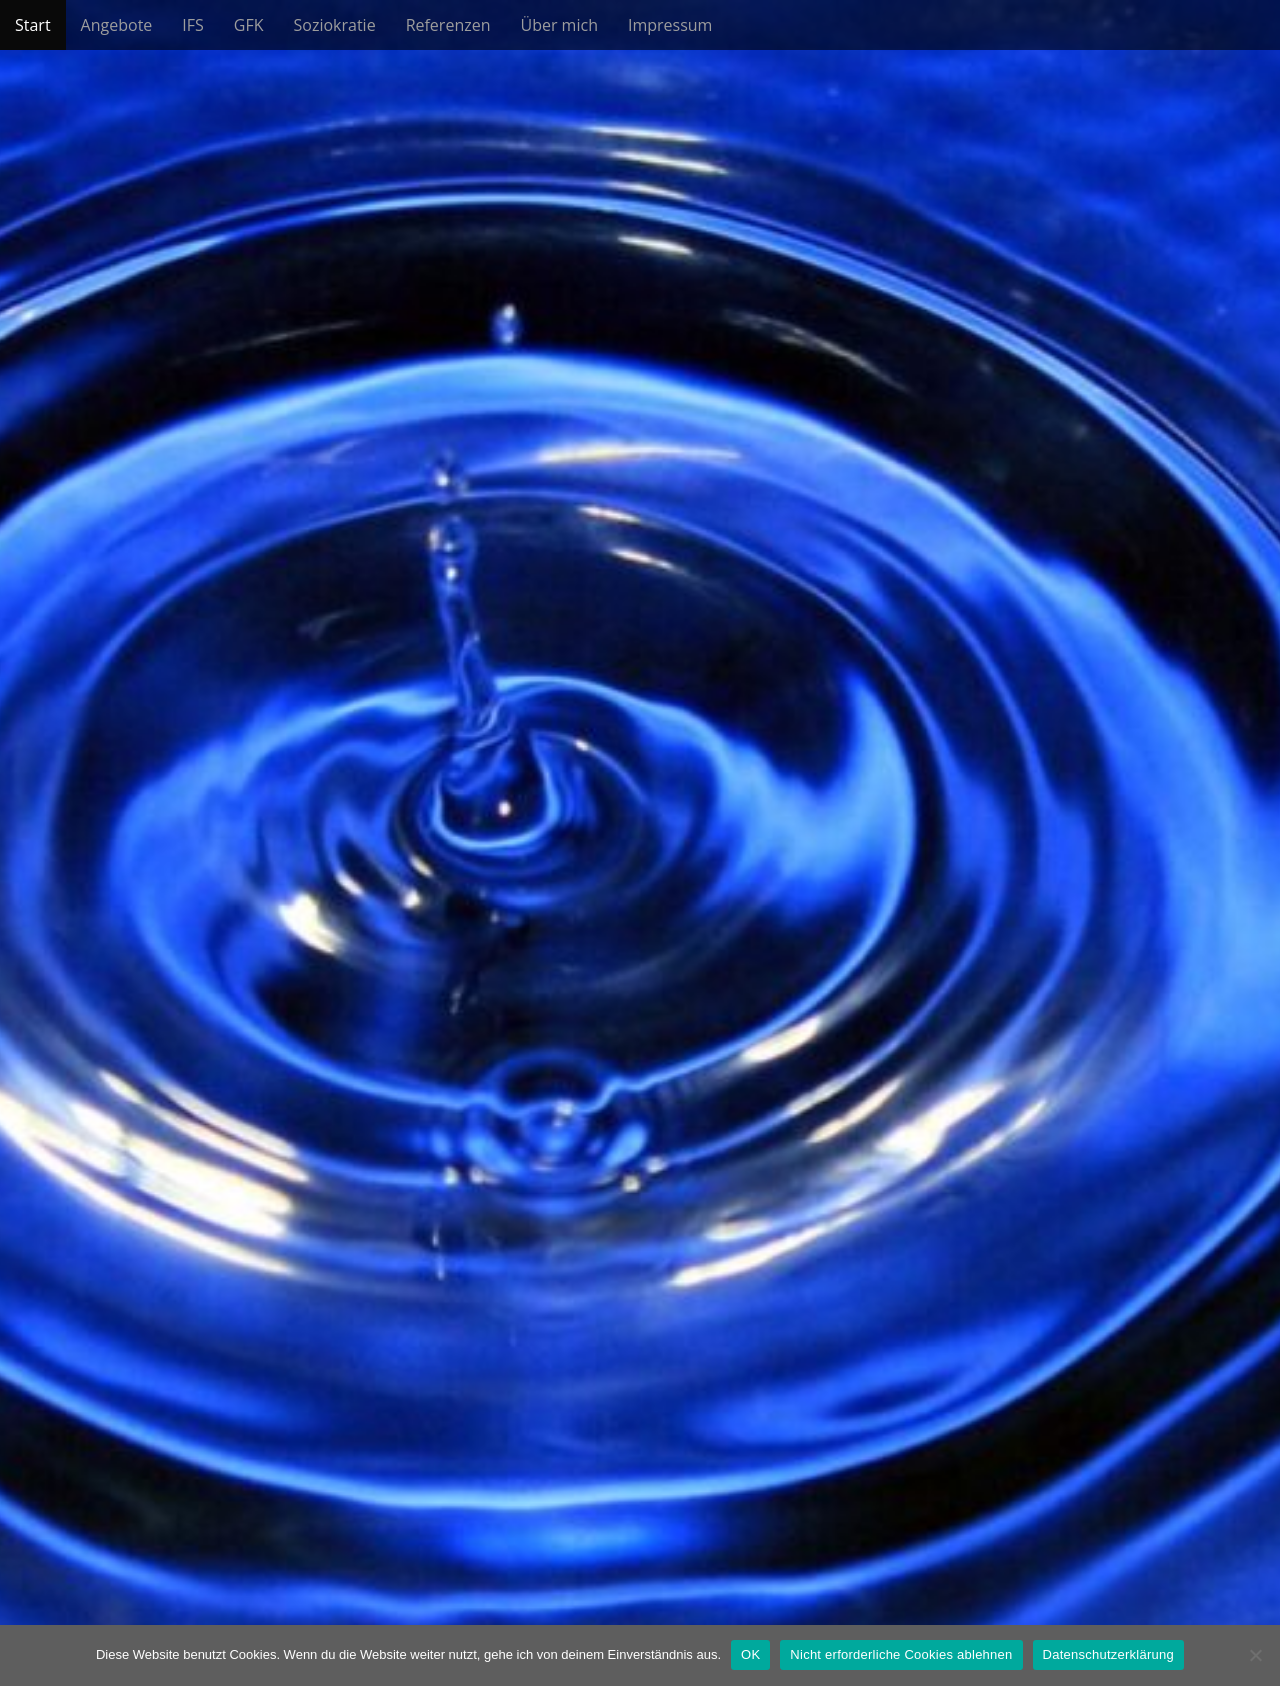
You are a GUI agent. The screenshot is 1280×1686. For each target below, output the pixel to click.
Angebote (117, 25)
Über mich (558, 25)
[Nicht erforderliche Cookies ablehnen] (1255, 1655)
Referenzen (448, 25)
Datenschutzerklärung (1108, 1654)
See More (639, 914)
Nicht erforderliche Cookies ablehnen (901, 1654)
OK (750, 1654)
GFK (249, 25)
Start (33, 25)
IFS (193, 25)
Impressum (670, 25)
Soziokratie (335, 25)
